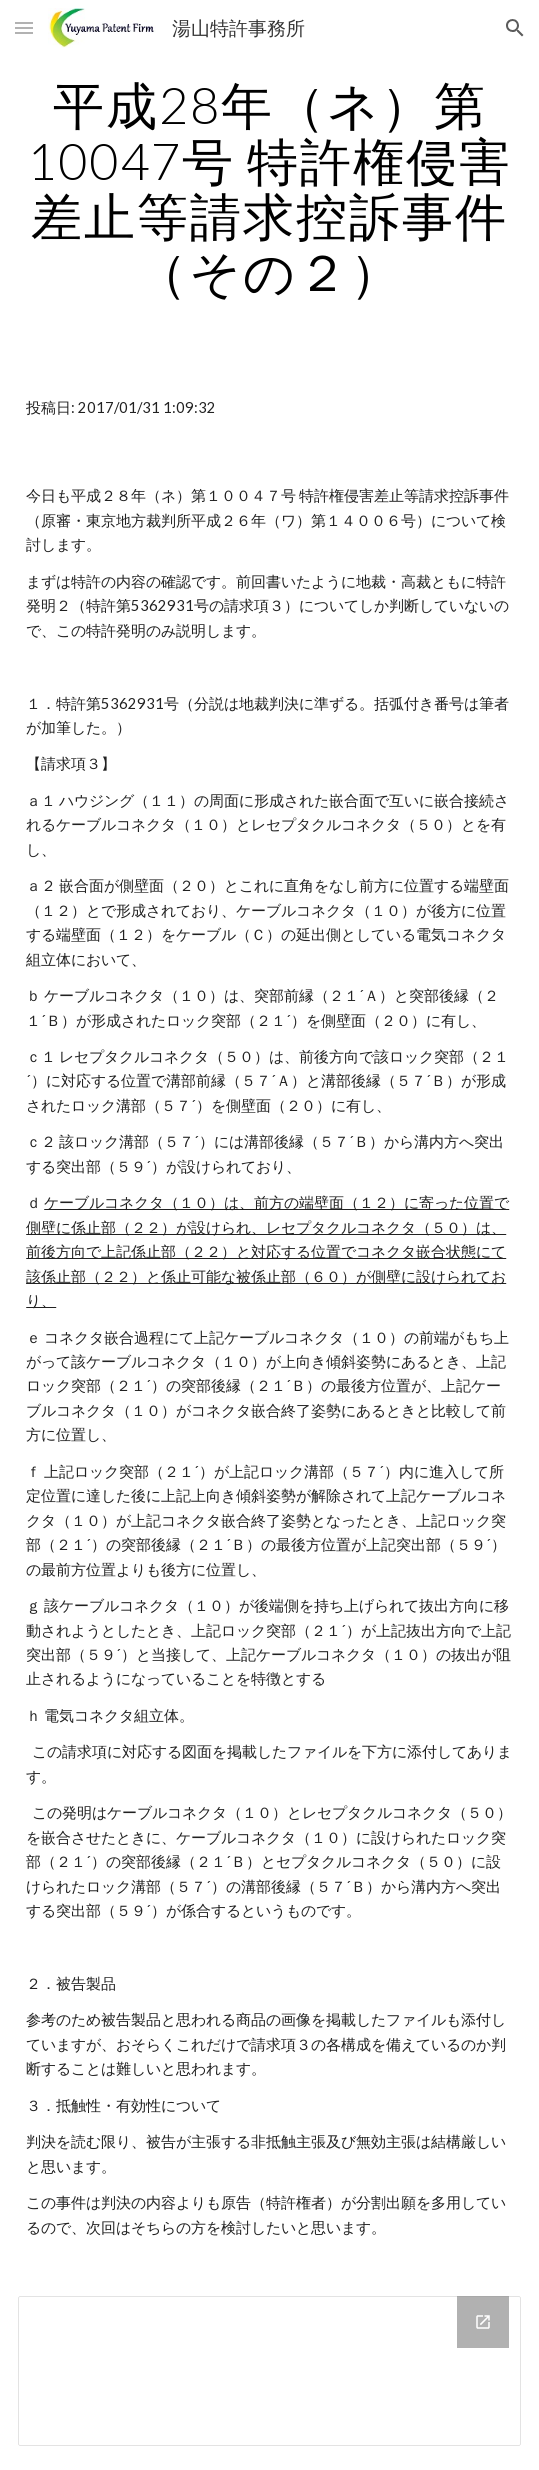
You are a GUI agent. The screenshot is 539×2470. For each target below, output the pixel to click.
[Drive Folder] (269, 2371)
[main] (269, 188)
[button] (24, 27)
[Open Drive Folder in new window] (483, 2322)
